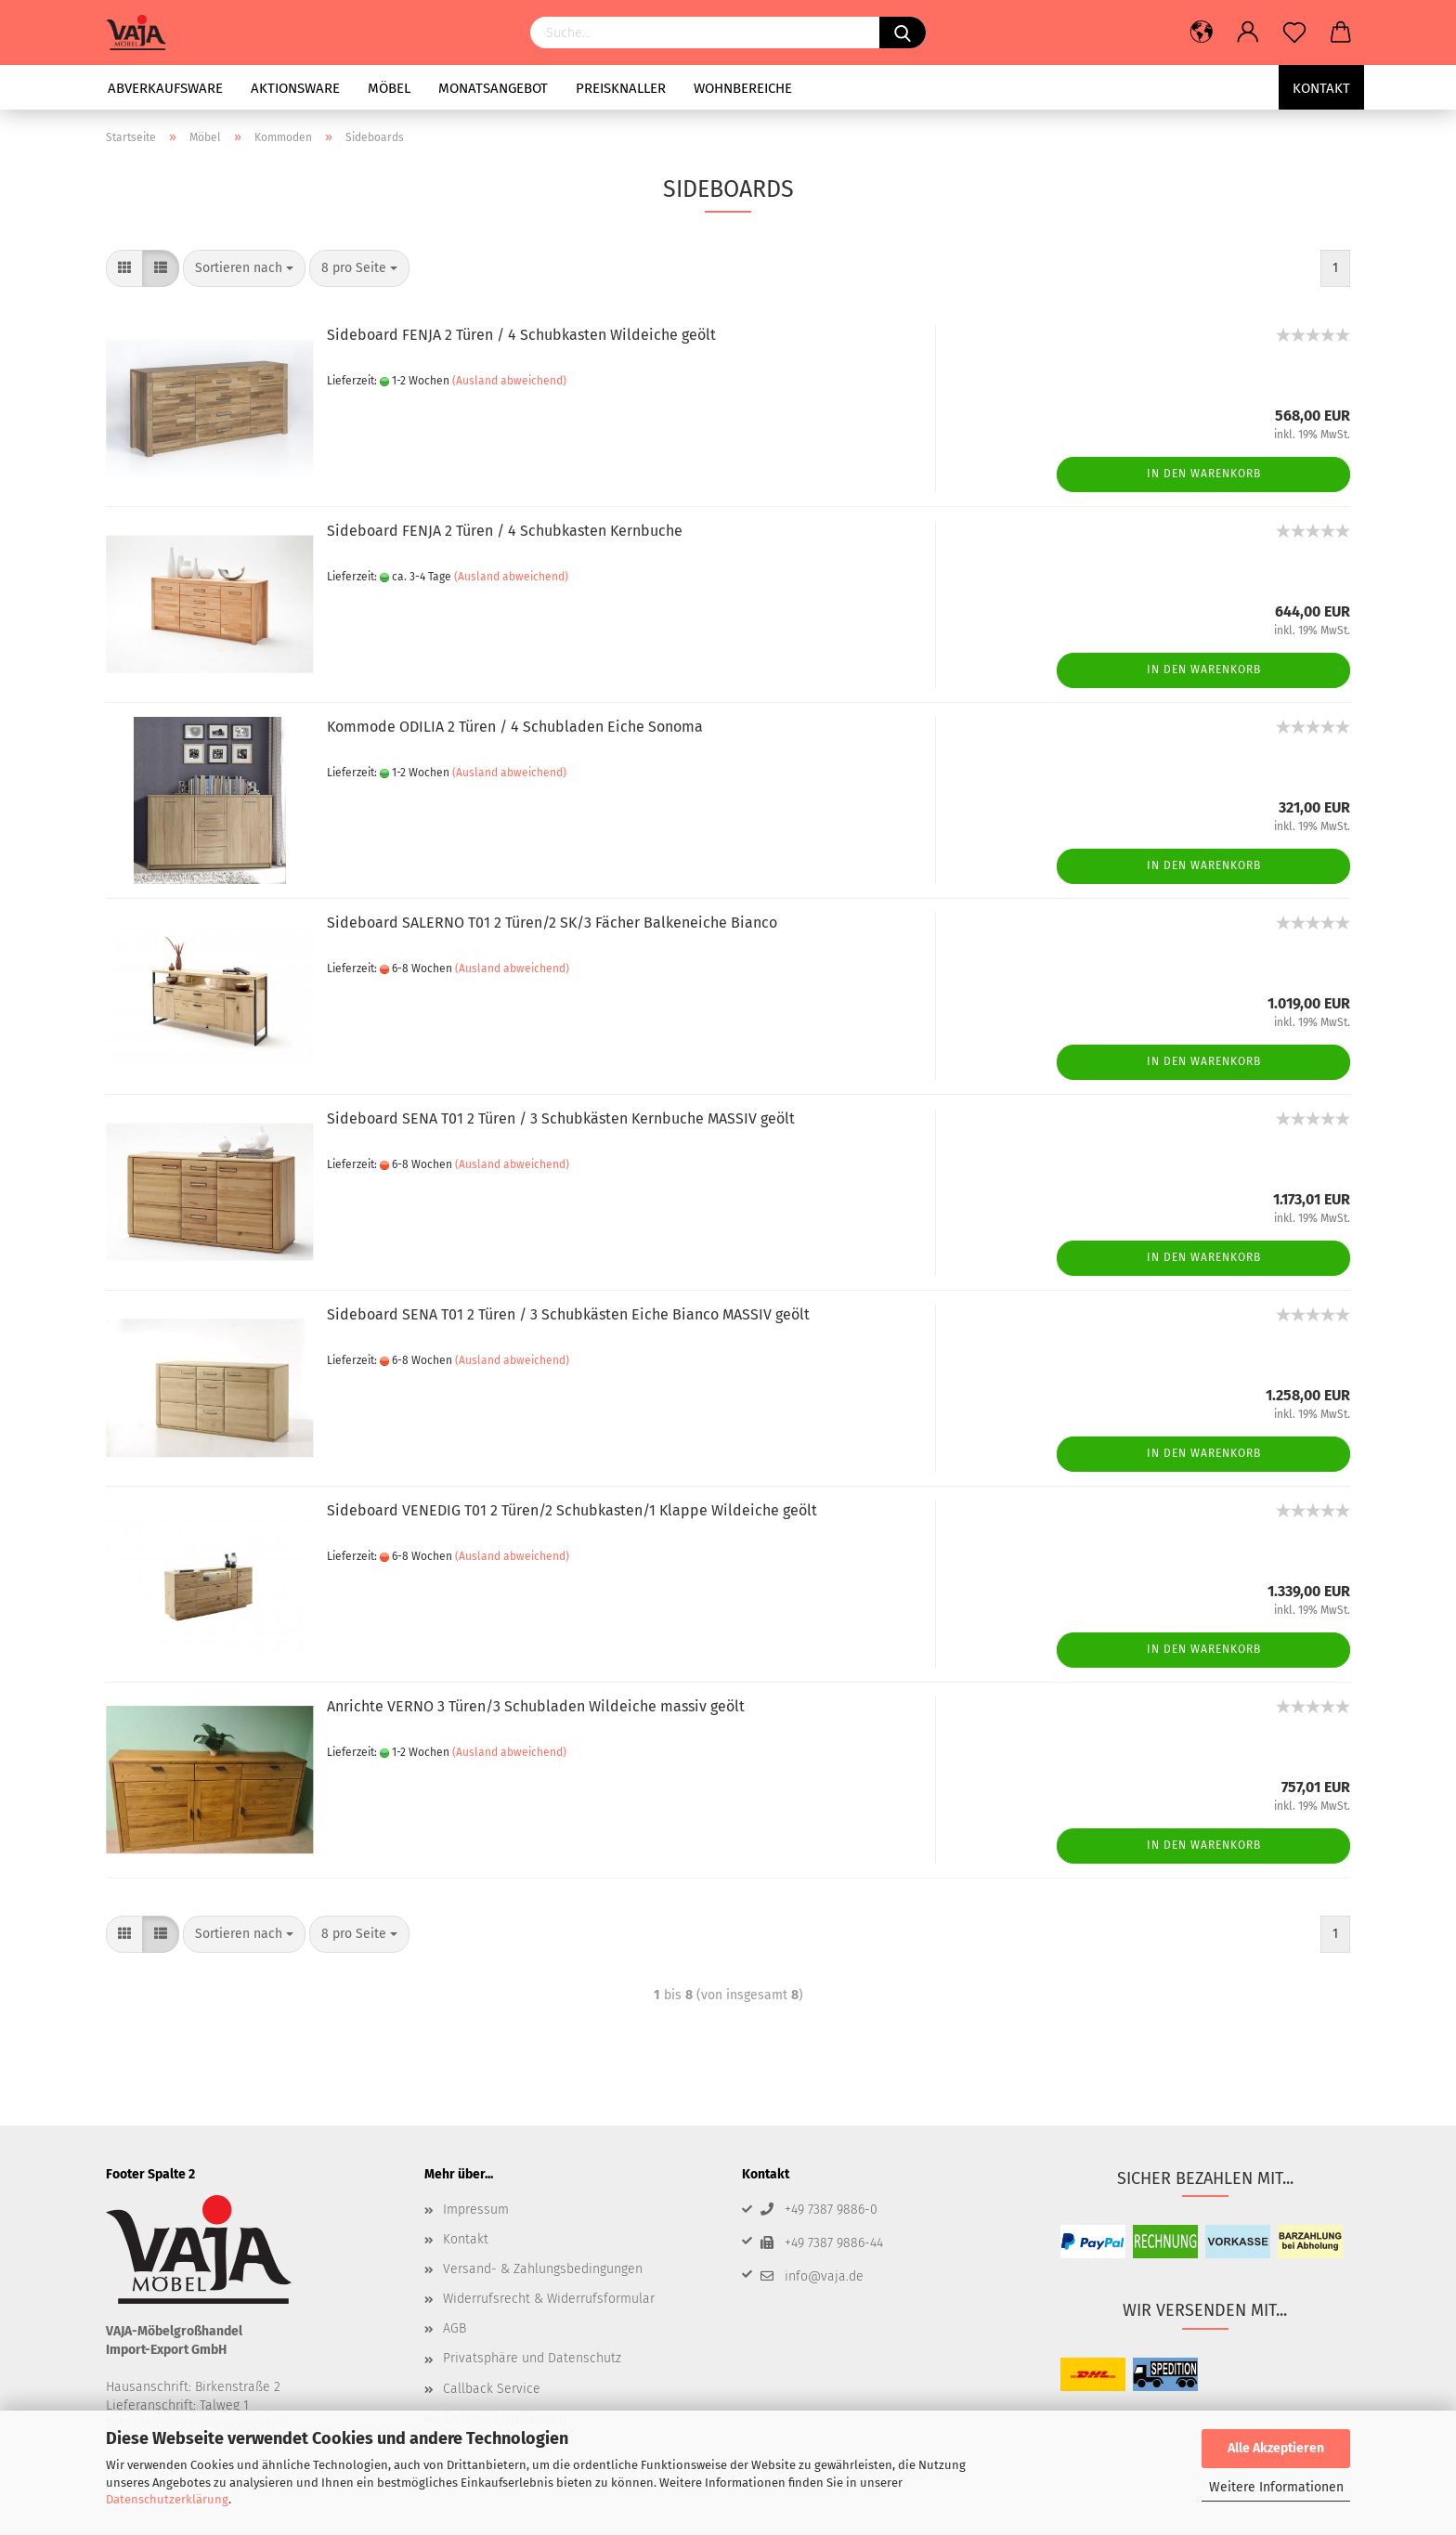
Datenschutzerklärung (167, 2499)
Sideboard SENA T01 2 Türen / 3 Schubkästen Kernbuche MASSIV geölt (561, 1118)
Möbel (389, 88)
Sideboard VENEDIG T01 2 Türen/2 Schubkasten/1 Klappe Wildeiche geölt (572, 1510)
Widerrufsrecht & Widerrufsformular (549, 2299)
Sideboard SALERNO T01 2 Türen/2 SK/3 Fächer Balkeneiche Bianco (552, 922)
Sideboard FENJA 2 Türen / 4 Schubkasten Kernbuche (504, 531)
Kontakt (1321, 88)
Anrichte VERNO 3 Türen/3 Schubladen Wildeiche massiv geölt (536, 1706)
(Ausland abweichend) (509, 380)
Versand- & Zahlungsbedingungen (543, 2269)
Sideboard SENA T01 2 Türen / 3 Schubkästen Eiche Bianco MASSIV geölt (568, 1314)
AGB (454, 2328)
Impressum (476, 2209)
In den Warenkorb (1204, 473)
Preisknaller (621, 88)
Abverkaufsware (165, 88)
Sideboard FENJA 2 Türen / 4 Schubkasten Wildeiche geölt (521, 335)
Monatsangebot (493, 88)
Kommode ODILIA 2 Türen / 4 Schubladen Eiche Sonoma (515, 726)
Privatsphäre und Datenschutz (532, 2358)
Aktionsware (295, 88)
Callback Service (491, 2389)
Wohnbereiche (743, 88)
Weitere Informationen (1276, 2487)
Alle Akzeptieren (1276, 2448)
